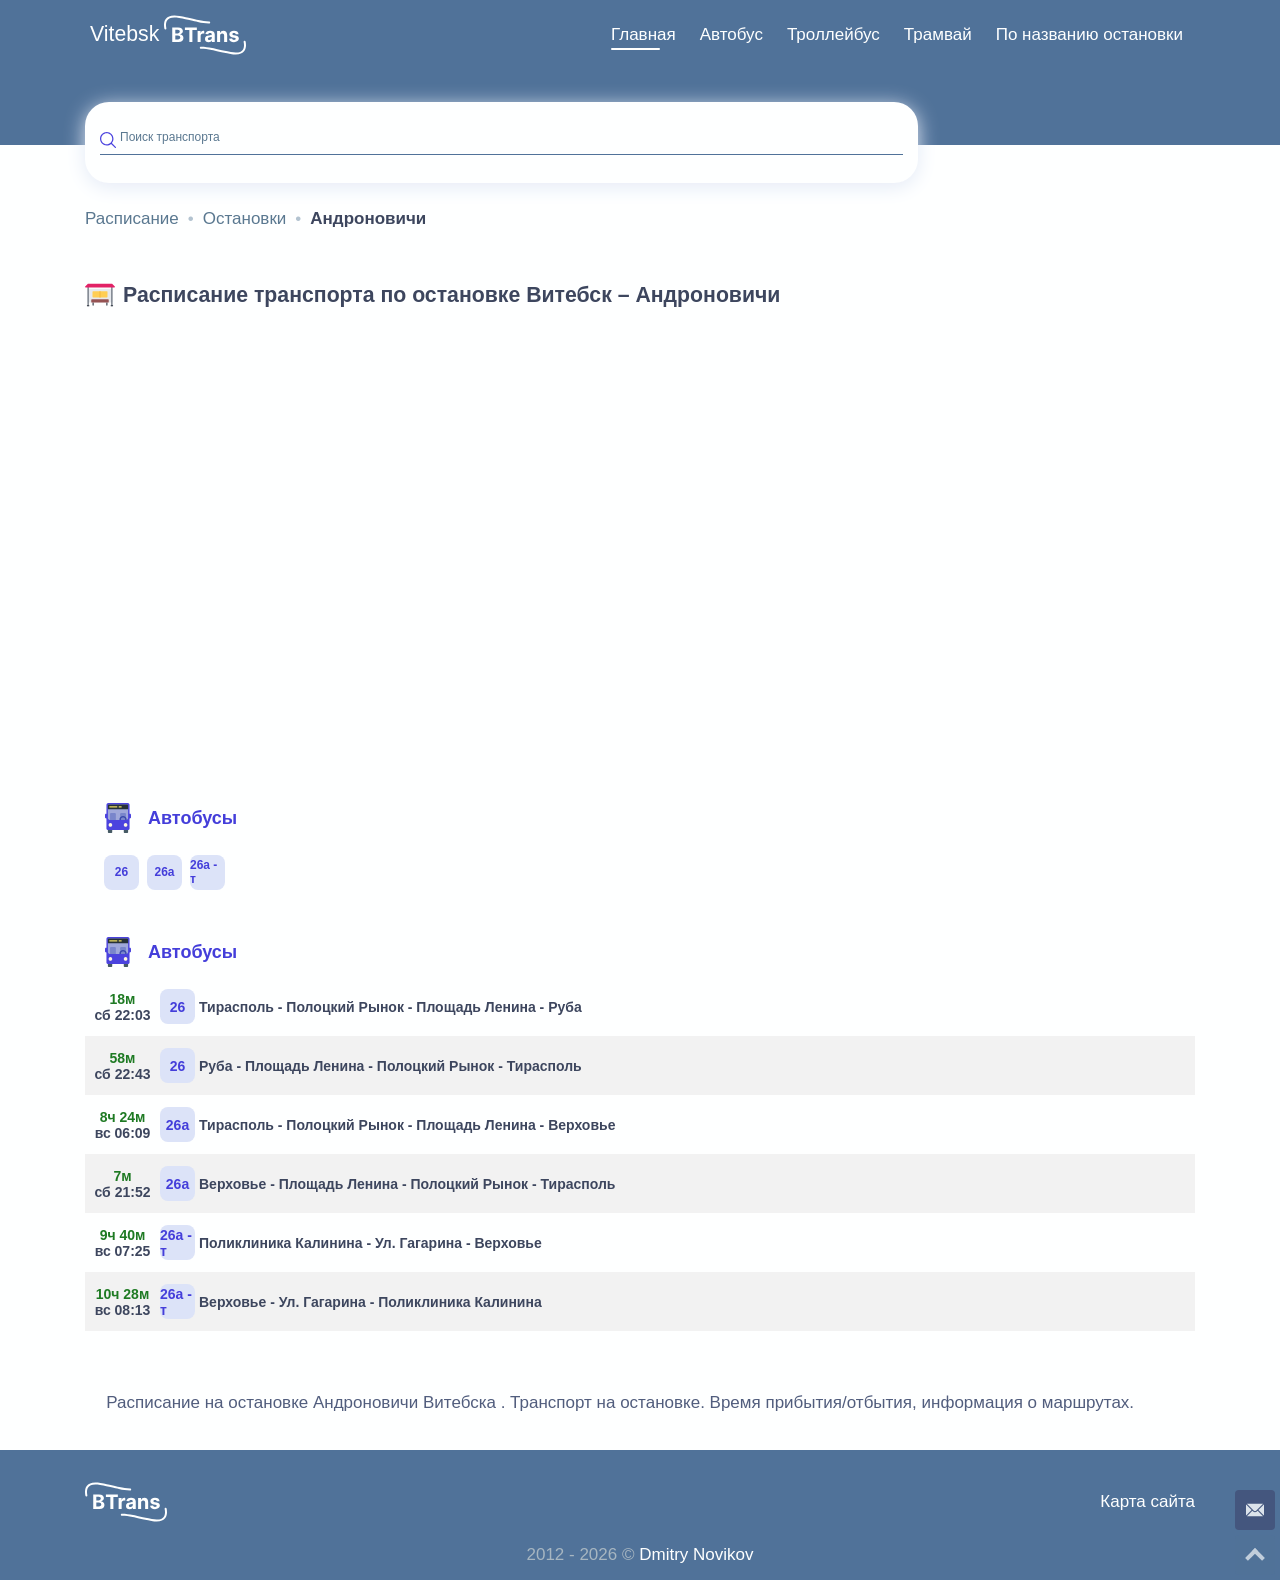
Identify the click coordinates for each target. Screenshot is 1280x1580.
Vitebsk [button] (124, 34)
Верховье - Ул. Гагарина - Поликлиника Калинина (321, 1301)
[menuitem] (643, 35)
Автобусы (170, 818)
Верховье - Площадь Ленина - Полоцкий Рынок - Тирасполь (357, 1183)
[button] (205, 35)
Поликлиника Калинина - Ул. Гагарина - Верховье (321, 1242)
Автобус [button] (731, 34)
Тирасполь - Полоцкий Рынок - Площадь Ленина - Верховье (357, 1124)
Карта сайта (1147, 1501)
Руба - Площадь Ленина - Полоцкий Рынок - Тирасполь (341, 1065)
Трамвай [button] (938, 34)
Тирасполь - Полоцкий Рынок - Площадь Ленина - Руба (341, 1006)
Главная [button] (643, 34)
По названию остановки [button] (1089, 34)
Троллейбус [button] (833, 34)
